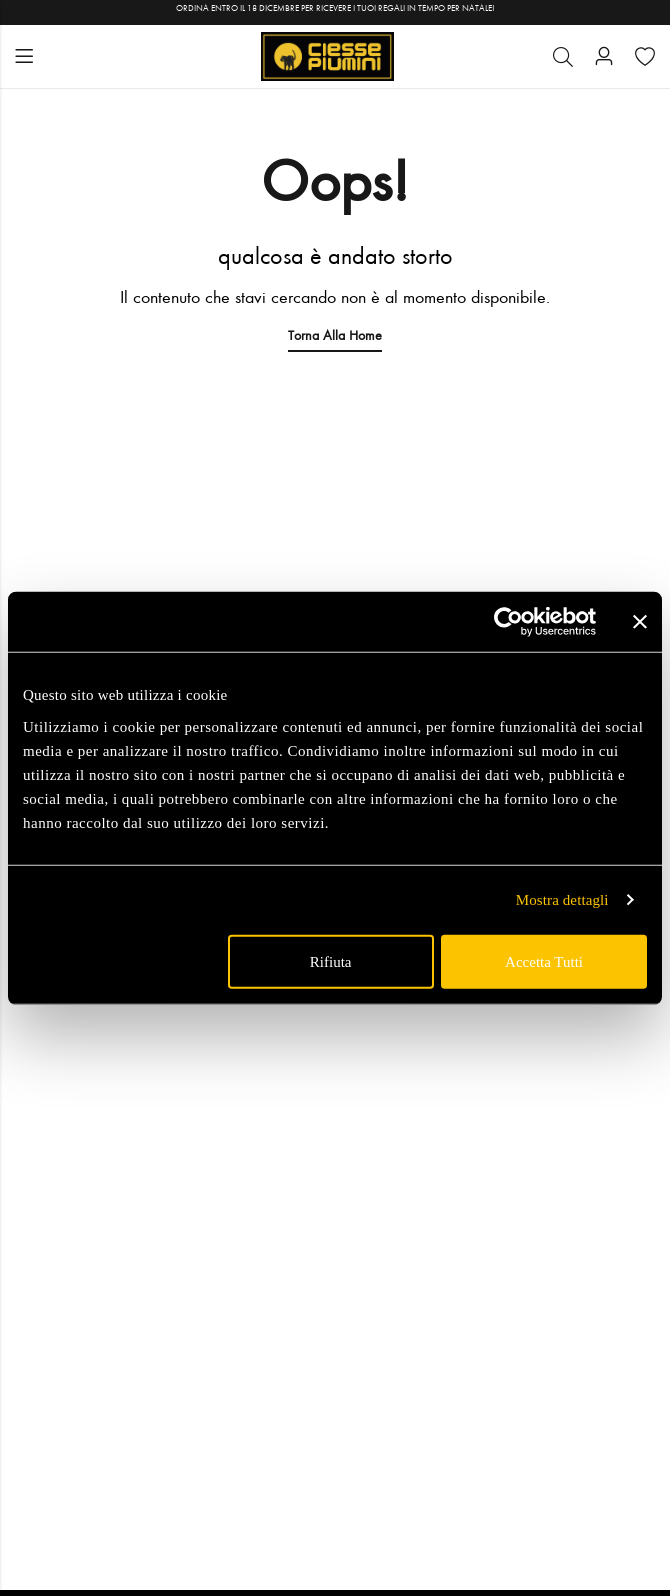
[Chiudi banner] (640, 622)
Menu (24, 56)
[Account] (604, 56)
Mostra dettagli (562, 900)
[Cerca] (563, 57)
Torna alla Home (335, 335)
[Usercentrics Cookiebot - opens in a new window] (508, 622)
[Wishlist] (645, 57)
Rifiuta (331, 961)
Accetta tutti (544, 961)
